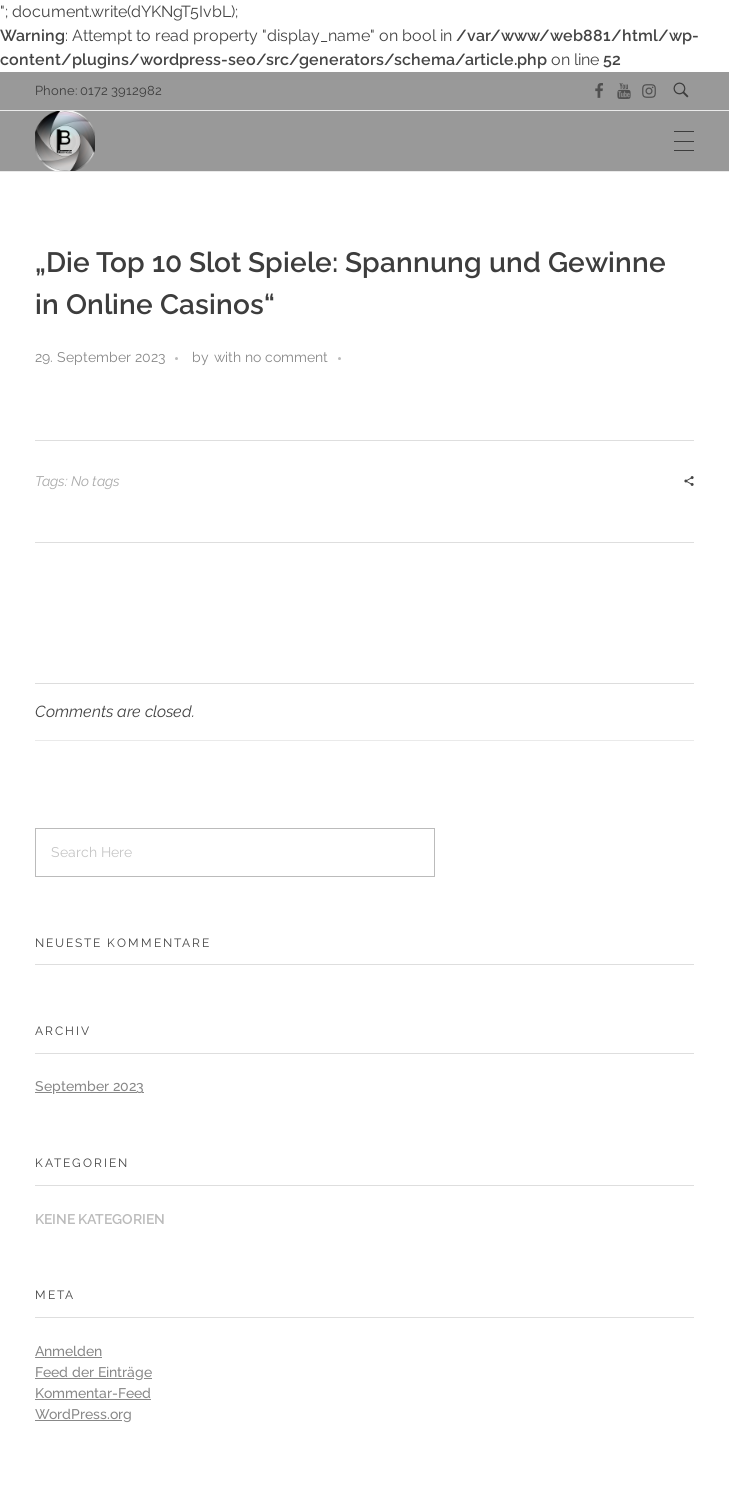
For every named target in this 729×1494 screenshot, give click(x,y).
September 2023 (89, 1086)
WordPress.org (83, 1414)
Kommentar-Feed (93, 1393)
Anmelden (68, 1351)
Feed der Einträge (93, 1372)
